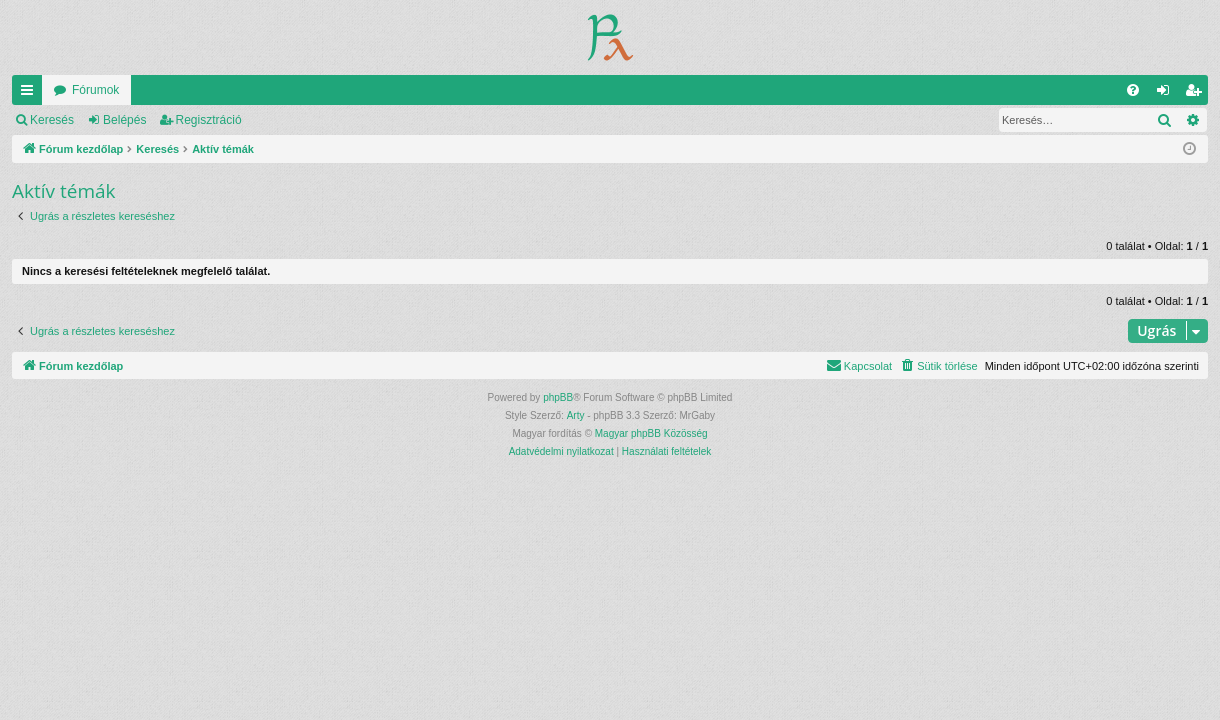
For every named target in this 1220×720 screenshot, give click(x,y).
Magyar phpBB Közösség (651, 433)
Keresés (52, 120)
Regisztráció (209, 120)
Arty (576, 415)
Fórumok (95, 90)
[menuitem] (1133, 90)
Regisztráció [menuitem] (1197, 94)
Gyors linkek (31, 94)
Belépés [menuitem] (1167, 94)
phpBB (558, 397)
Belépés (124, 120)
